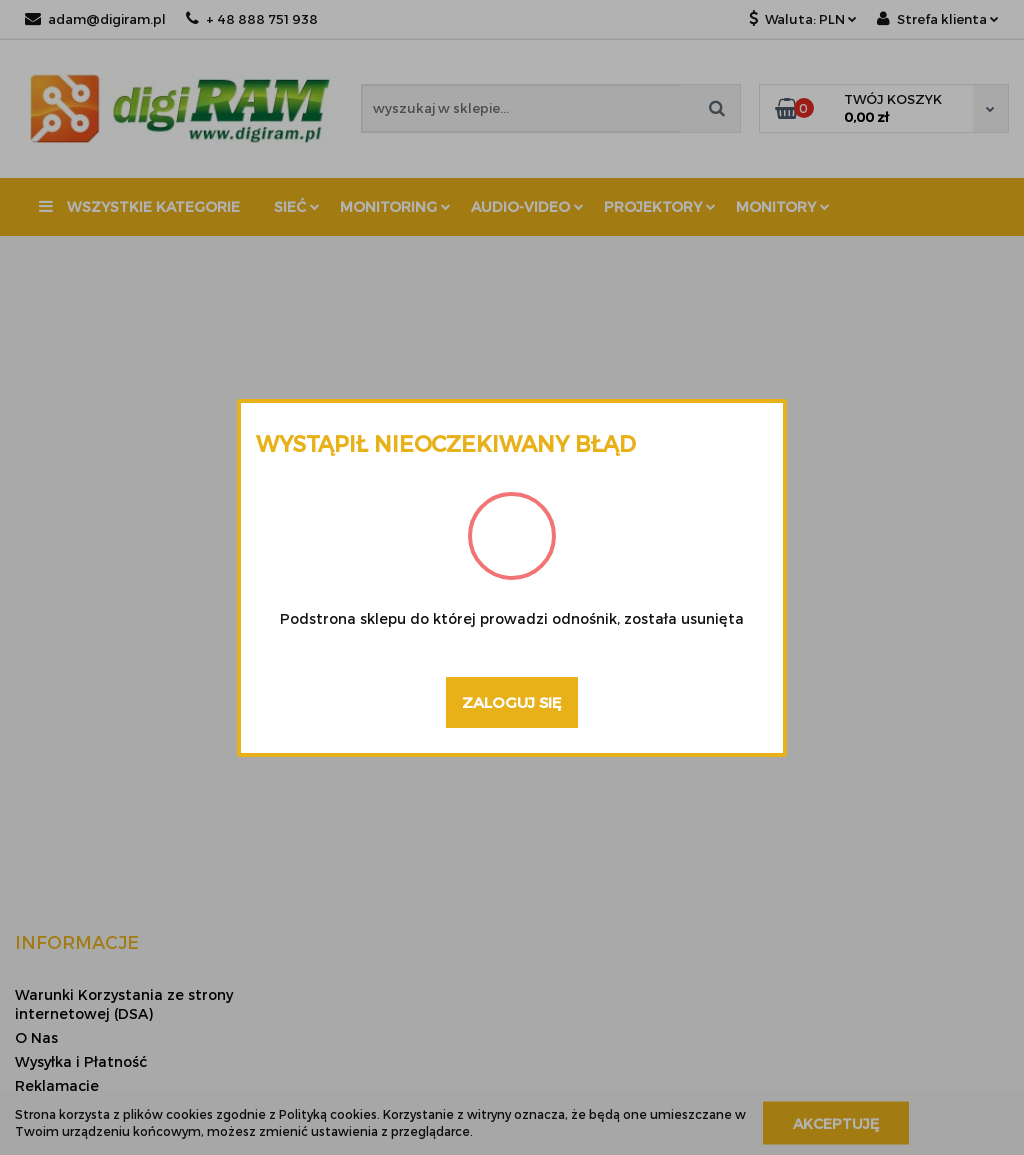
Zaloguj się (512, 702)
